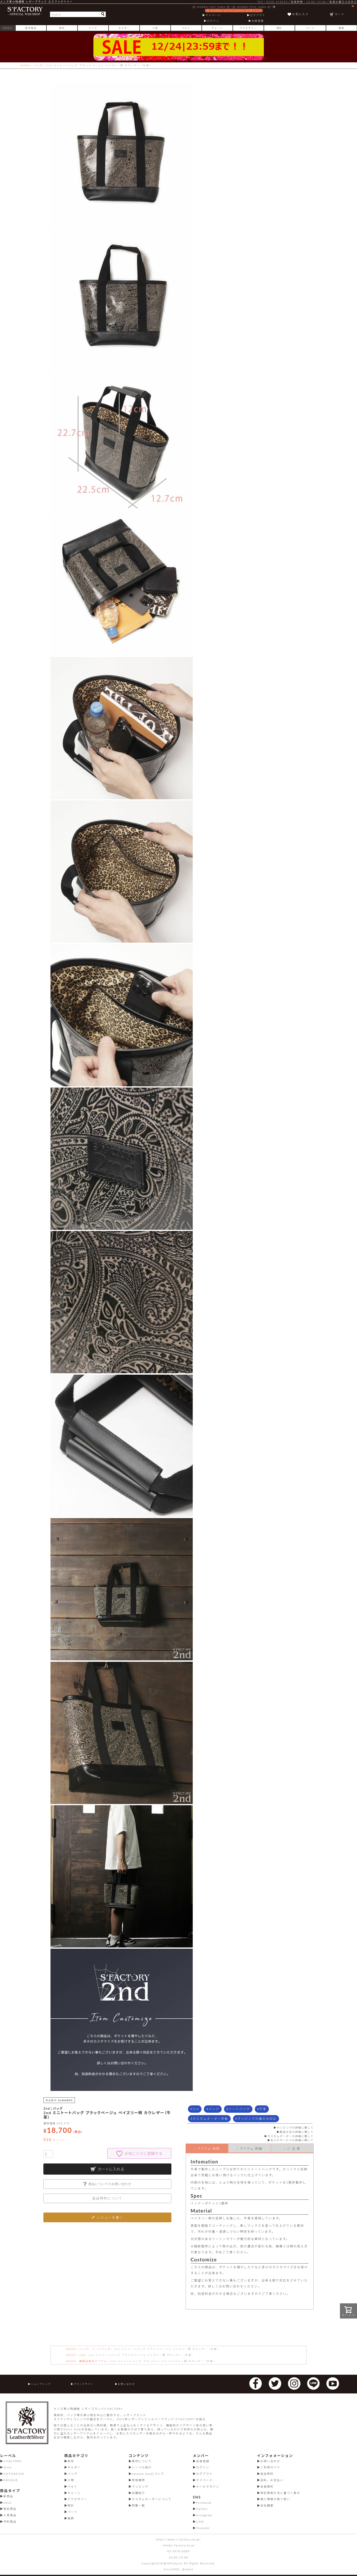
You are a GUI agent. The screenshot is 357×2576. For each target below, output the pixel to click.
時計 (279, 28)
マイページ (213, 15)
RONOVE (10, 2480)
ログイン (213, 20)
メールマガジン (207, 2486)
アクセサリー (248, 28)
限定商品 (10, 2509)
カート (344, 10)
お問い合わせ (126, 2384)
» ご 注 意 (292, 2148)
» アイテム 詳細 (249, 2148)
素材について (142, 2461)
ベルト (186, 28)
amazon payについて (148, 2473)
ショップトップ (41, 2384)
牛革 (262, 2109)
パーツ (310, 28)
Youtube (203, 2528)
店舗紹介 (138, 2493)
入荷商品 (10, 2515)
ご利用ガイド (270, 2467)
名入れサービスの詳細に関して (292, 2140)
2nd (196, 2109)
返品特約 (267, 2473)
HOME (25, 65)
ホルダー (124, 28)
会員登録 (258, 20)
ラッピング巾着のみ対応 (257, 2119)
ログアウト (257, 15)
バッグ (93, 28)
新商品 (8, 2496)
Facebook (203, 2502)
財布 (62, 28)
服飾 (341, 28)
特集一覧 (138, 2505)
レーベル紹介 (142, 2467)
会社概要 (267, 2505)
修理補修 (138, 2480)
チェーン (217, 28)
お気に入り (300, 14)
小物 (155, 28)
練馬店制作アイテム (93, 2361)
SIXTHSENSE (13, 2473)
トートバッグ (239, 2109)
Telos (7, 2467)
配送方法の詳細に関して (297, 2131)
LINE (200, 2521)
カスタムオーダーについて (152, 2499)
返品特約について (107, 2198)
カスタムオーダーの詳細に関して (290, 2136)
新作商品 (31, 28)
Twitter (202, 2509)
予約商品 (10, 2521)
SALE (7, 2502)
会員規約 (267, 2486)
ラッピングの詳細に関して (295, 2127)
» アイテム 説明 (207, 2148)
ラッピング (140, 2486)
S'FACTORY (12, 2461)
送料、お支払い (272, 2480)
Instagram (204, 2515)
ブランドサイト (83, 2384)
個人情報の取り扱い (275, 2499)
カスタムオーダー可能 (210, 2119)
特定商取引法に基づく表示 (280, 2493)
